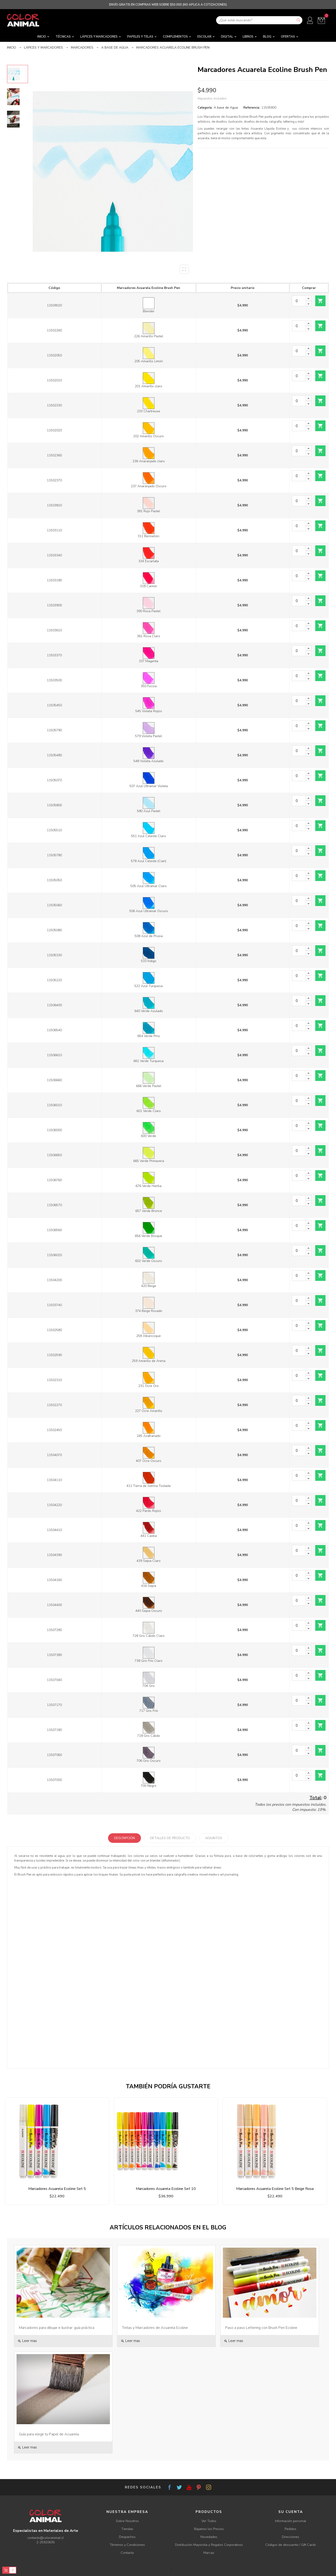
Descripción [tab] (124, 1838)
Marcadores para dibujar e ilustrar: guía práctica (56, 2327)
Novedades (208, 2537)
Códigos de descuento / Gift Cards (290, 2545)
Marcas (208, 2553)
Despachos (127, 2537)
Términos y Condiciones (127, 2545)
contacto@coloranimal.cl (45, 2538)
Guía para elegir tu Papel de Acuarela (49, 2434)
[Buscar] (259, 20)
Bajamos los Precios (209, 2529)
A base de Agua (226, 107)
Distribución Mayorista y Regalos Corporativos (209, 2545)
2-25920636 (45, 2542)
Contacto (127, 2553)
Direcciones (290, 2537)
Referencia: (251, 107)
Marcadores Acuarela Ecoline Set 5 (59, 2188)
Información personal (290, 2521)
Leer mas (27, 2340)
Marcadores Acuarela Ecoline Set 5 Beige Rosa (277, 2188)
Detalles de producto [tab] (170, 1838)
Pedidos (290, 2529)
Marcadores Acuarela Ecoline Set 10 (168, 2188)
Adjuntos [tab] (213, 1838)
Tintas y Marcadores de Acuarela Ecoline (155, 2327)
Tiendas (127, 2529)
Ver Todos (208, 2521)
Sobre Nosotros (127, 2521)
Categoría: (205, 107)
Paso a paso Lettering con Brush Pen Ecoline (261, 2327)
